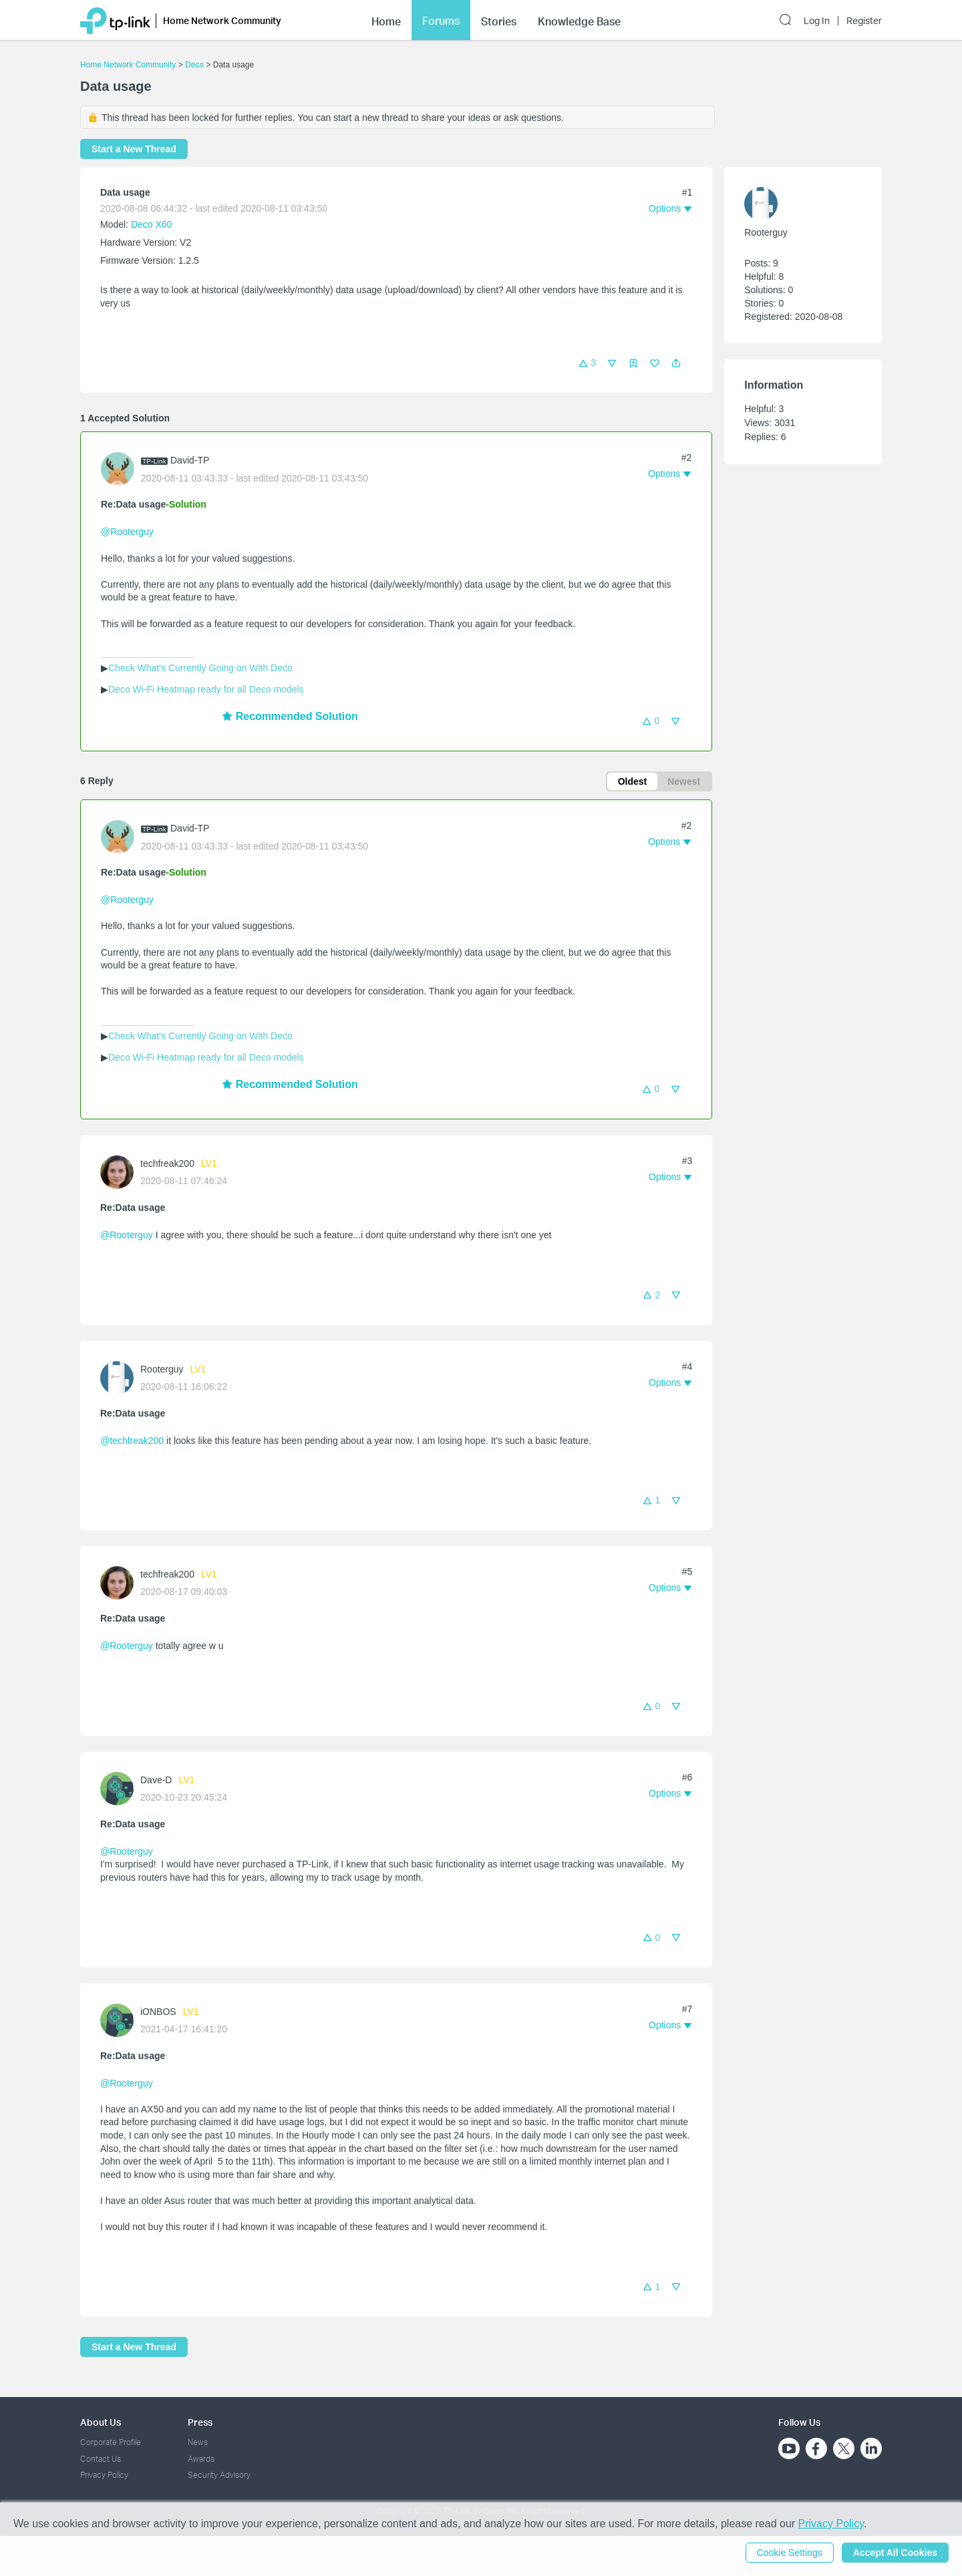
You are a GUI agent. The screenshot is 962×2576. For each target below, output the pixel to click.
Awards (201, 2459)
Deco (194, 64)
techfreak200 (167, 1163)
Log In (817, 20)
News (198, 2442)
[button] (676, 363)
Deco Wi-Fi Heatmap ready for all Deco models (206, 689)
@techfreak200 (132, 1440)
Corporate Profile (110, 2442)
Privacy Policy (104, 2475)
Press (200, 2422)
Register (864, 20)
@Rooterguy (127, 531)
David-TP (189, 460)
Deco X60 (151, 224)
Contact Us (100, 2459)
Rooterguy (162, 1369)
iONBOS (158, 2011)
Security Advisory (219, 2475)
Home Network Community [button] (222, 20)
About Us (100, 2422)
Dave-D (156, 1780)
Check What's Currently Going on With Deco (200, 668)
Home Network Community (128, 64)
